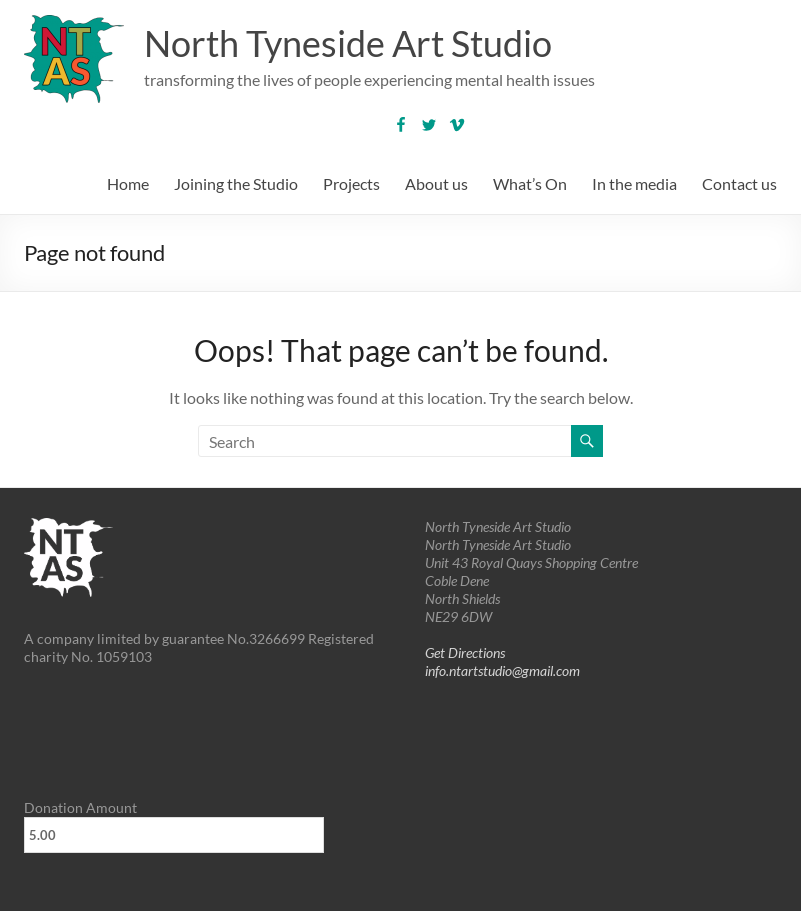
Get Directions (465, 652)
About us (436, 183)
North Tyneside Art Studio (348, 43)
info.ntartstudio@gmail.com (502, 670)
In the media (634, 183)
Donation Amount (80, 807)
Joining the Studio (236, 183)
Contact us (739, 183)
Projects (351, 183)
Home (128, 183)
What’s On (530, 183)
